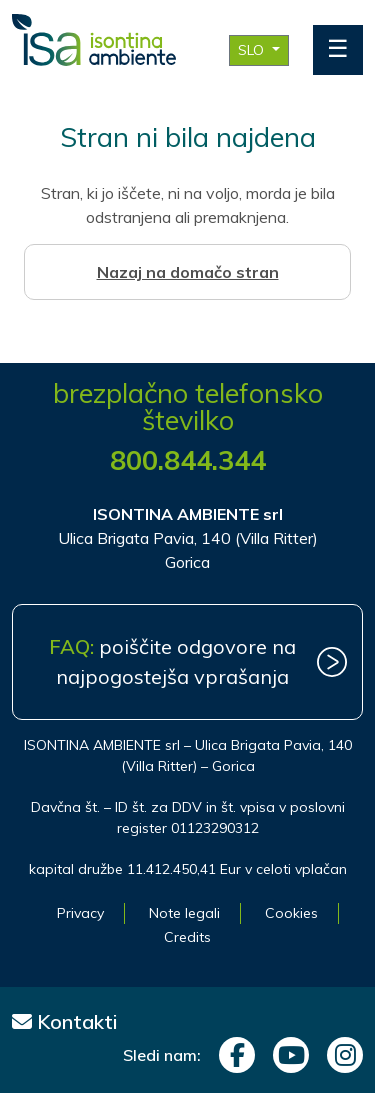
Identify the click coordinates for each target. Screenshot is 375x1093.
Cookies (291, 913)
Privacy (80, 913)
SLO (253, 50)
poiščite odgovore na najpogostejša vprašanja (172, 661)
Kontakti (65, 1021)
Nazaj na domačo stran (188, 272)
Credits (187, 937)
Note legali (184, 913)
